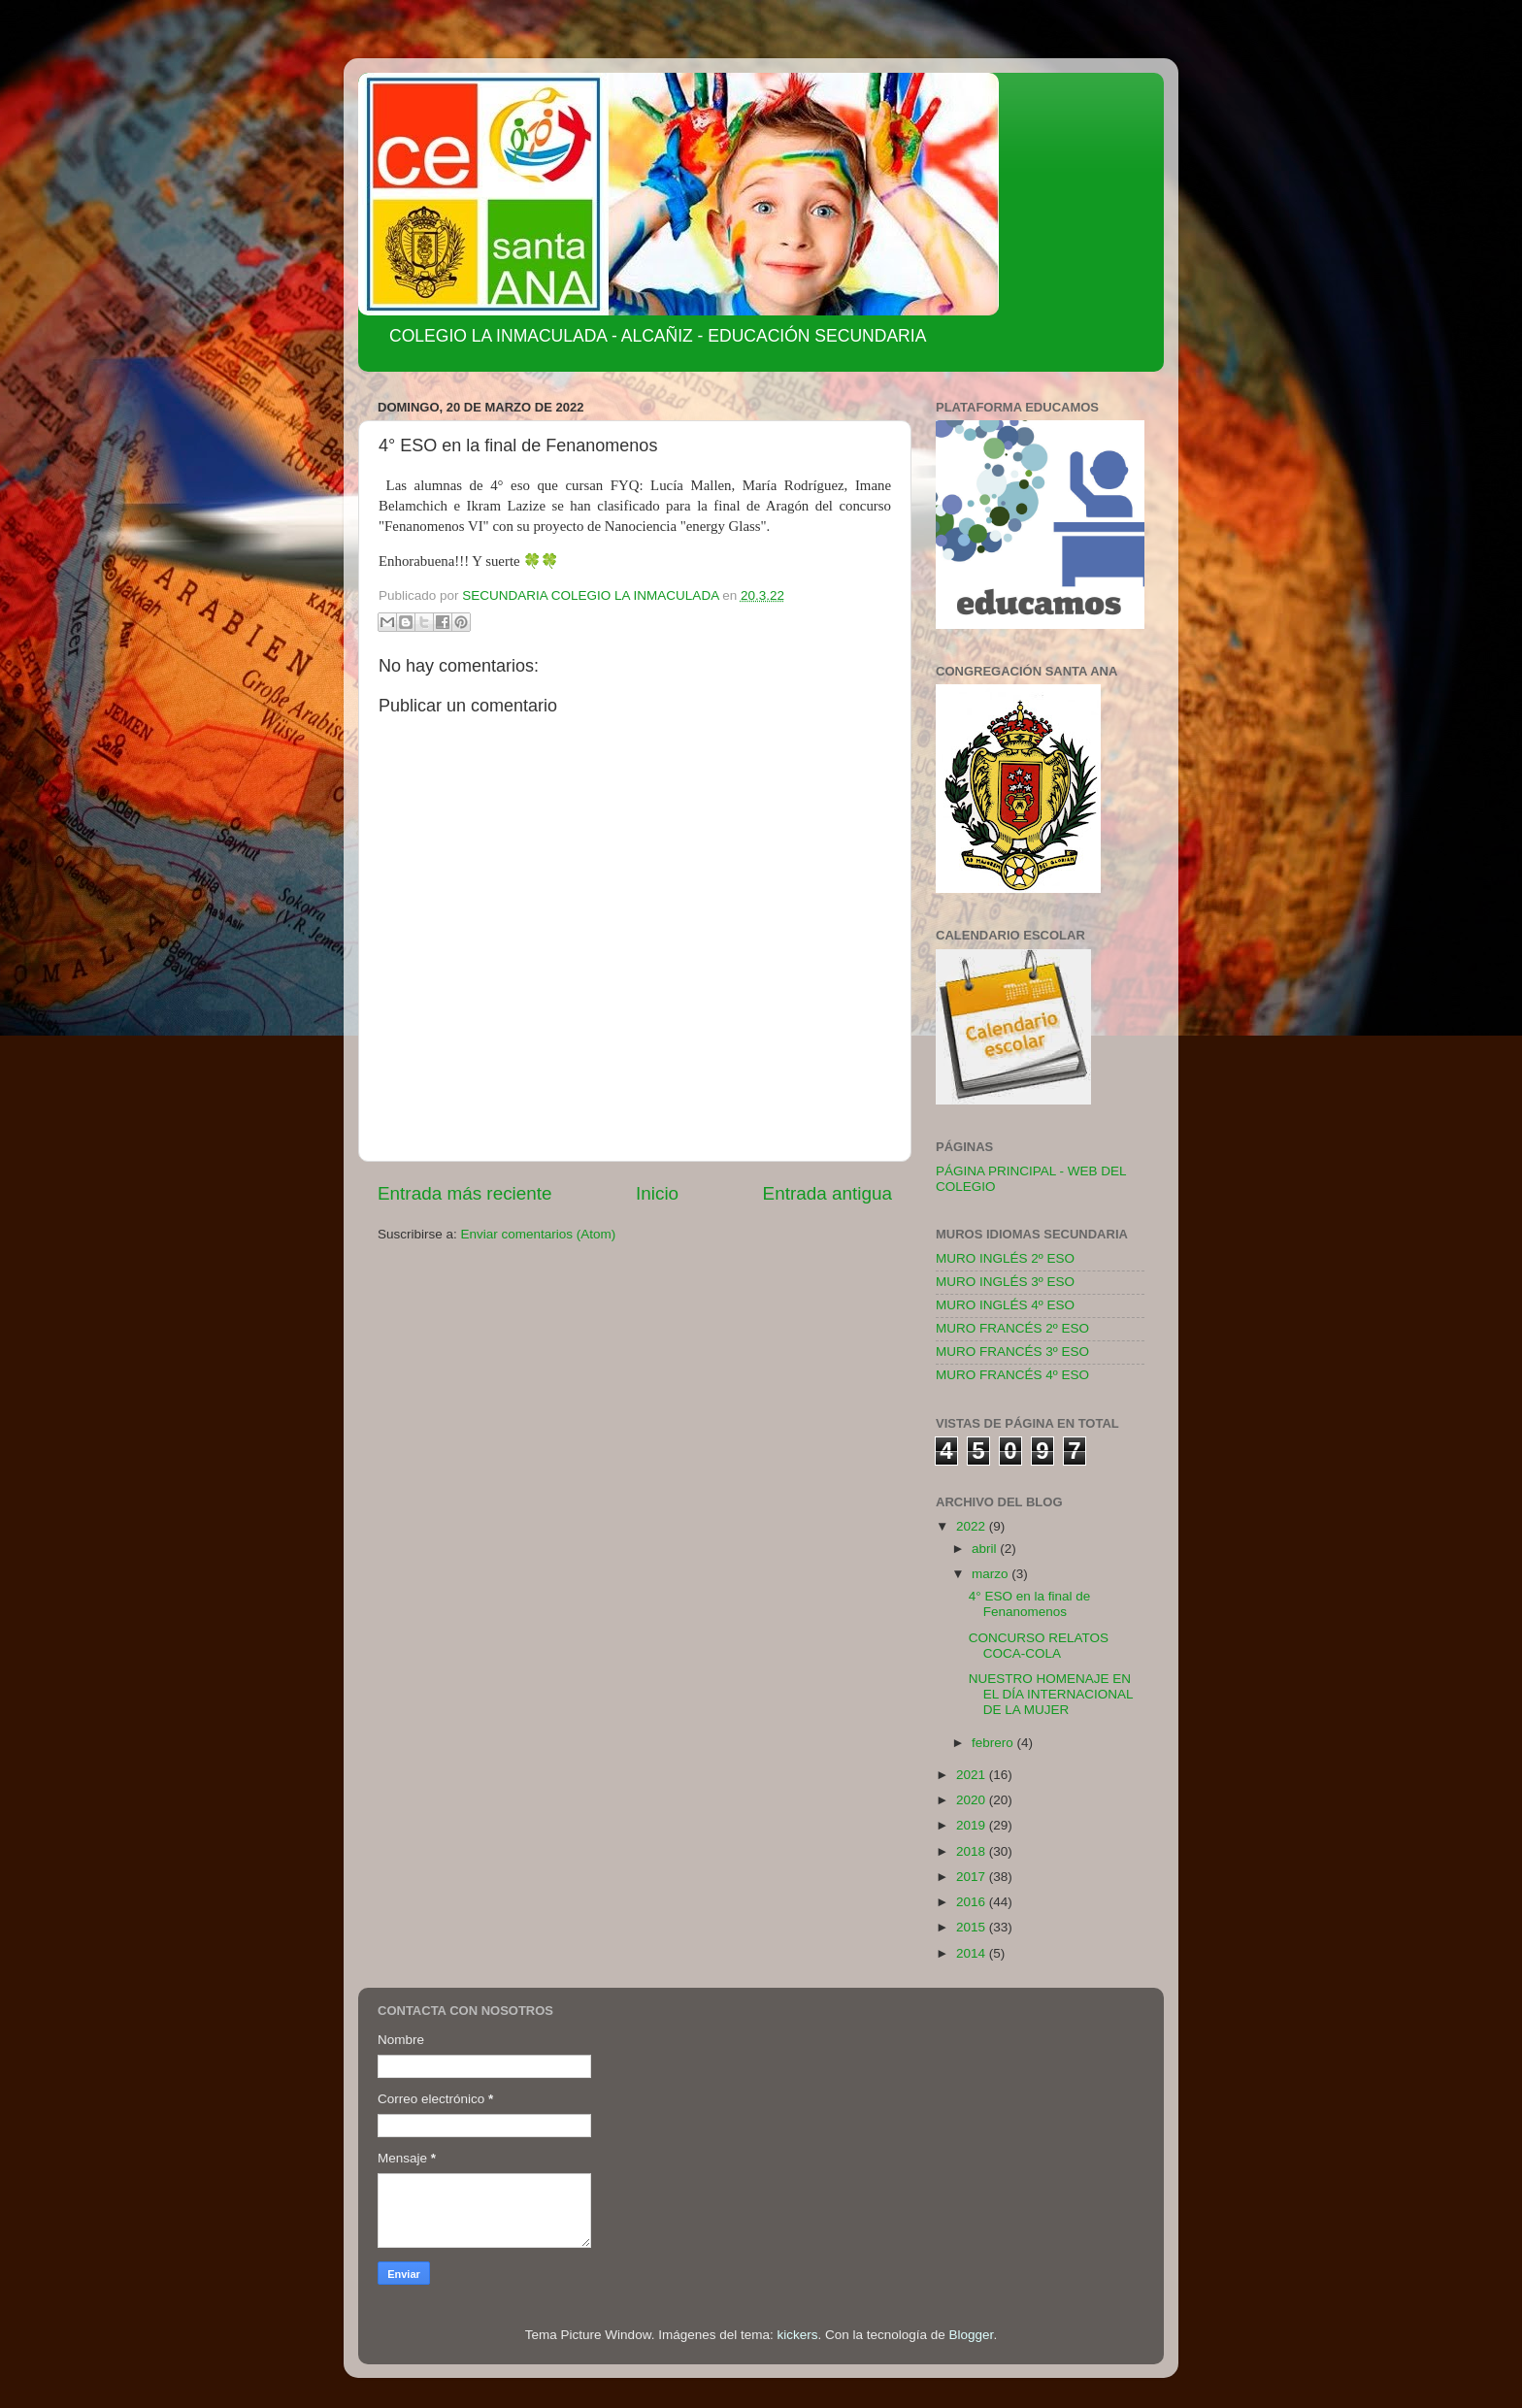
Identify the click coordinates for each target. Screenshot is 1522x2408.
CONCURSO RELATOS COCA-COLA (1038, 1646)
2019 (972, 1825)
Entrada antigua (827, 1193)
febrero (994, 1742)
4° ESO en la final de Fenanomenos (1029, 1604)
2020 (972, 1800)
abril (986, 1548)
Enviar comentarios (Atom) (538, 1234)
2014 (972, 1953)
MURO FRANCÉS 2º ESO (1012, 1328)
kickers (797, 2334)
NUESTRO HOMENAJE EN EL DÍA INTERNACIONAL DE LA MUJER (1051, 1694)
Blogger (971, 2334)
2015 (972, 1927)
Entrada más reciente (465, 1193)
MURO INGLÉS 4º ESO (1005, 1305)
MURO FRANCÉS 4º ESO (1012, 1375)
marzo (991, 1574)
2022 (972, 1526)
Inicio (657, 1193)
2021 (972, 1774)
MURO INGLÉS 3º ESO (1005, 1281)
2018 (972, 1851)
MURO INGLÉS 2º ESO (1005, 1258)
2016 (972, 1902)
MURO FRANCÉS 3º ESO (1012, 1351)
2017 (972, 1876)
